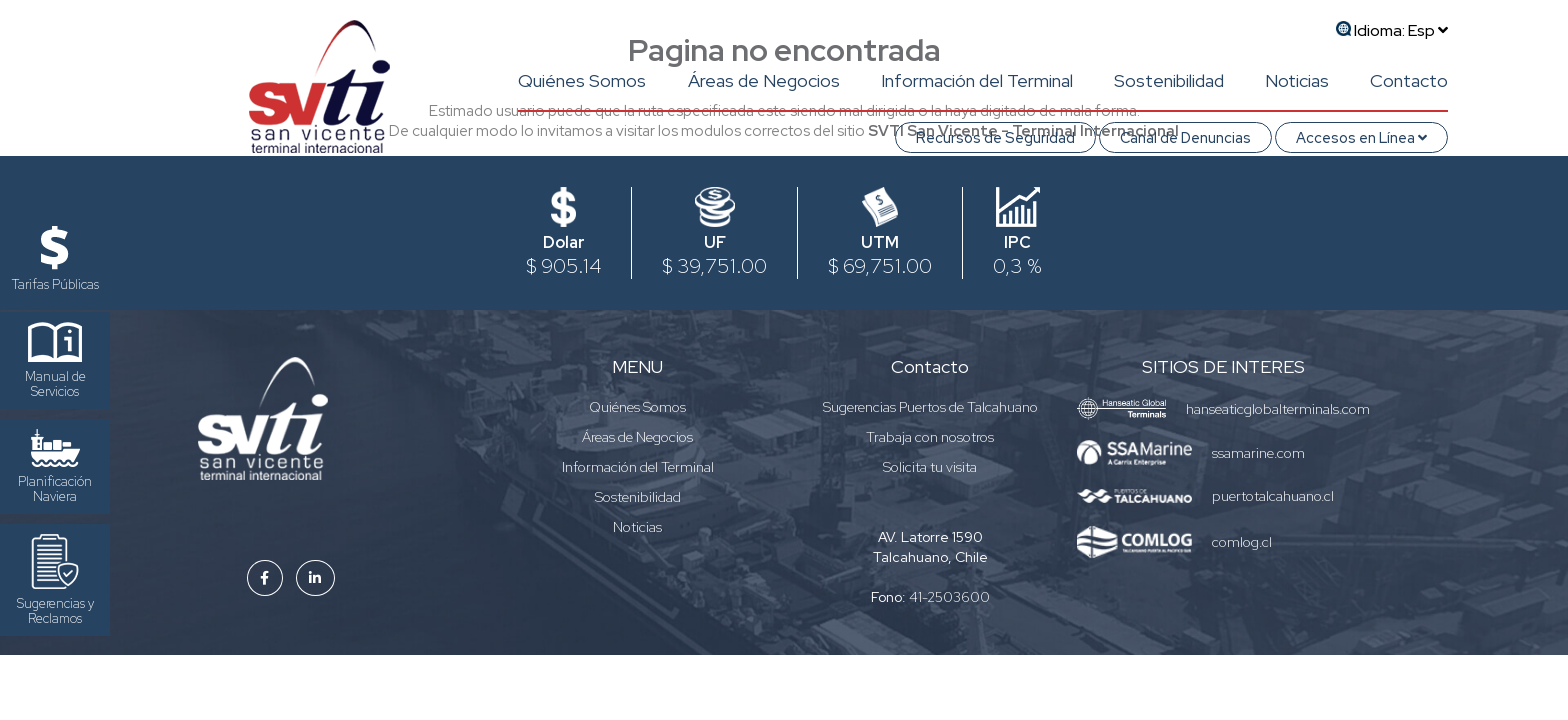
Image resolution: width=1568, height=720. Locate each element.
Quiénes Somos (582, 80)
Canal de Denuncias (1185, 137)
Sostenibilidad (1169, 80)
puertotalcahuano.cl (1273, 496)
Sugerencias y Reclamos (55, 580)
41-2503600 (949, 597)
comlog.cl (1242, 542)
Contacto (1409, 80)
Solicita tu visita (930, 467)
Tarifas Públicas (55, 259)
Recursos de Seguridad (995, 137)
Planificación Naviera (55, 467)
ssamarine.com (1258, 453)
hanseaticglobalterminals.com (1278, 409)
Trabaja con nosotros (930, 437)
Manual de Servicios (55, 361)
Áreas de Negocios (764, 80)
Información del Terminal (977, 80)
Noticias (1297, 80)
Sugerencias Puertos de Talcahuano (930, 407)
